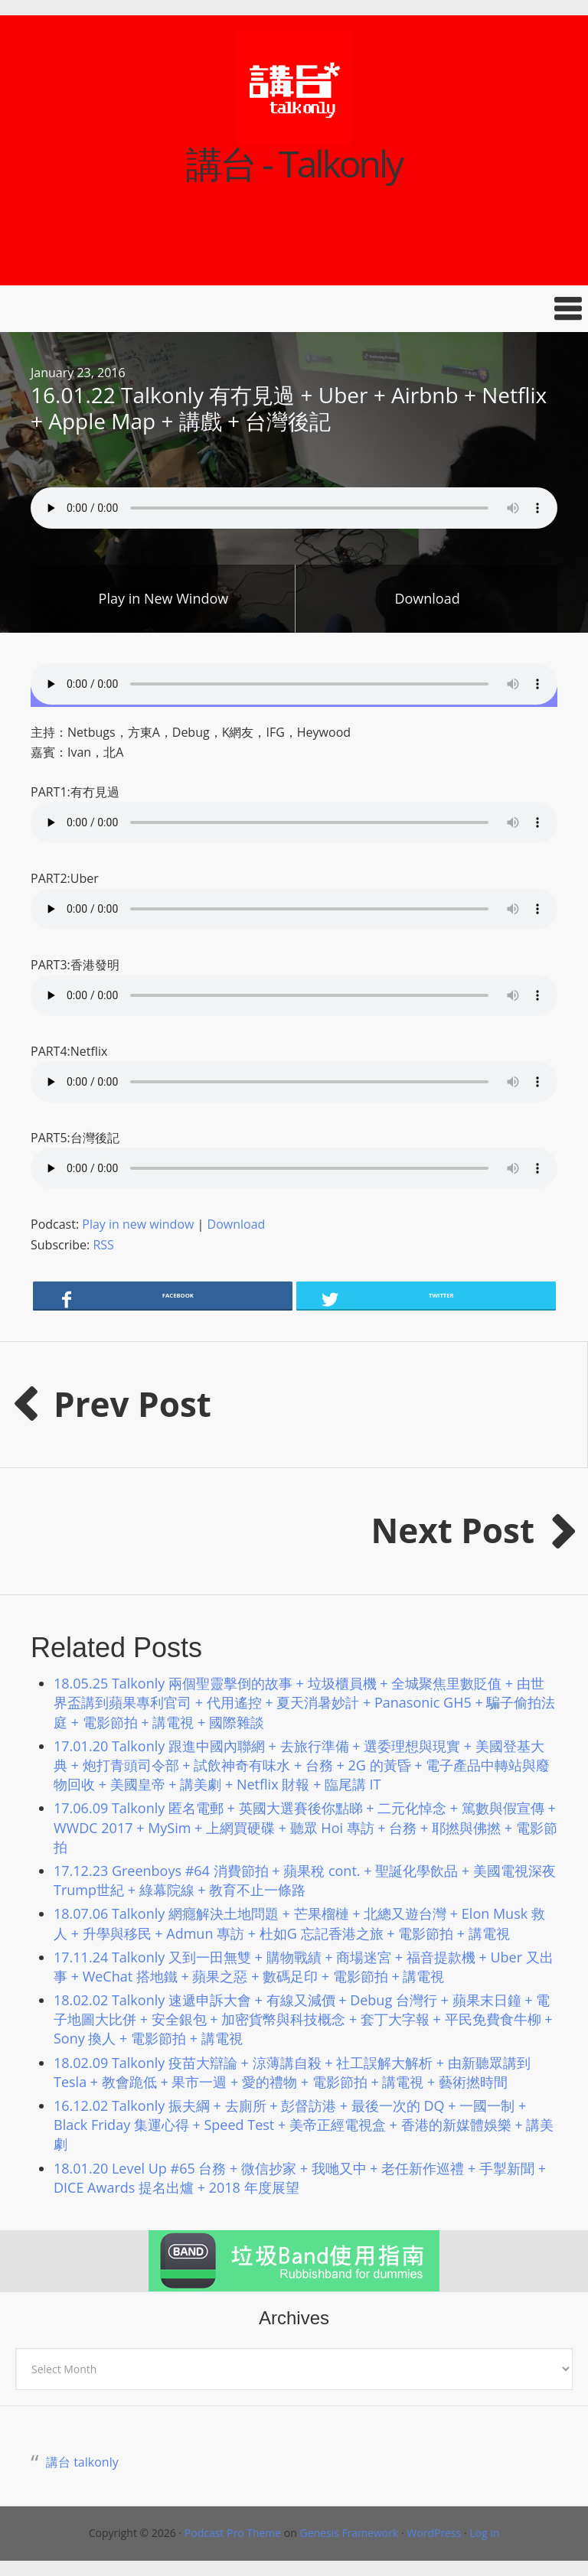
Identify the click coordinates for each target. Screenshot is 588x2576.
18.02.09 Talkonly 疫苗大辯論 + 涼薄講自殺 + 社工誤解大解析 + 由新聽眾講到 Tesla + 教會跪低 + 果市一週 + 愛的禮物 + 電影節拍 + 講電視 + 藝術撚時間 (292, 2072)
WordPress (434, 2533)
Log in (484, 2533)
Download (426, 598)
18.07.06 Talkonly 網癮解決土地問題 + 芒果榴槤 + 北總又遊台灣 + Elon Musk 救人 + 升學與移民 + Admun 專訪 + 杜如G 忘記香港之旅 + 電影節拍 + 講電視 (299, 1923)
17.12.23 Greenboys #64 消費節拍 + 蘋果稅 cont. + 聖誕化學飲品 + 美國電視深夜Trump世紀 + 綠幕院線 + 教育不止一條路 (305, 1880)
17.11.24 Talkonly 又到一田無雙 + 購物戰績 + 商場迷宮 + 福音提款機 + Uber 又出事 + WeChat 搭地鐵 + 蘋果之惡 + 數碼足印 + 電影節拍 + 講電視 (304, 1966)
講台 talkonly (82, 2462)
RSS (103, 1244)
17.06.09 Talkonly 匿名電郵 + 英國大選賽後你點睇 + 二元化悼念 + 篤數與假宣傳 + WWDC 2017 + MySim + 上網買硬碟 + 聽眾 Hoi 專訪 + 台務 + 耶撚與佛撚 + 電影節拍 (305, 1827)
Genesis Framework (348, 2533)
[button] (294, 308)
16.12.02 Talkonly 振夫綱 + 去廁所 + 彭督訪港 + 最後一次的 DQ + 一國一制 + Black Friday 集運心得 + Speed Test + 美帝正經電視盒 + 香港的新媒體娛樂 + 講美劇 (304, 2124)
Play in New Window (164, 598)
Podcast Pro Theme (233, 2533)
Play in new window (138, 1224)
